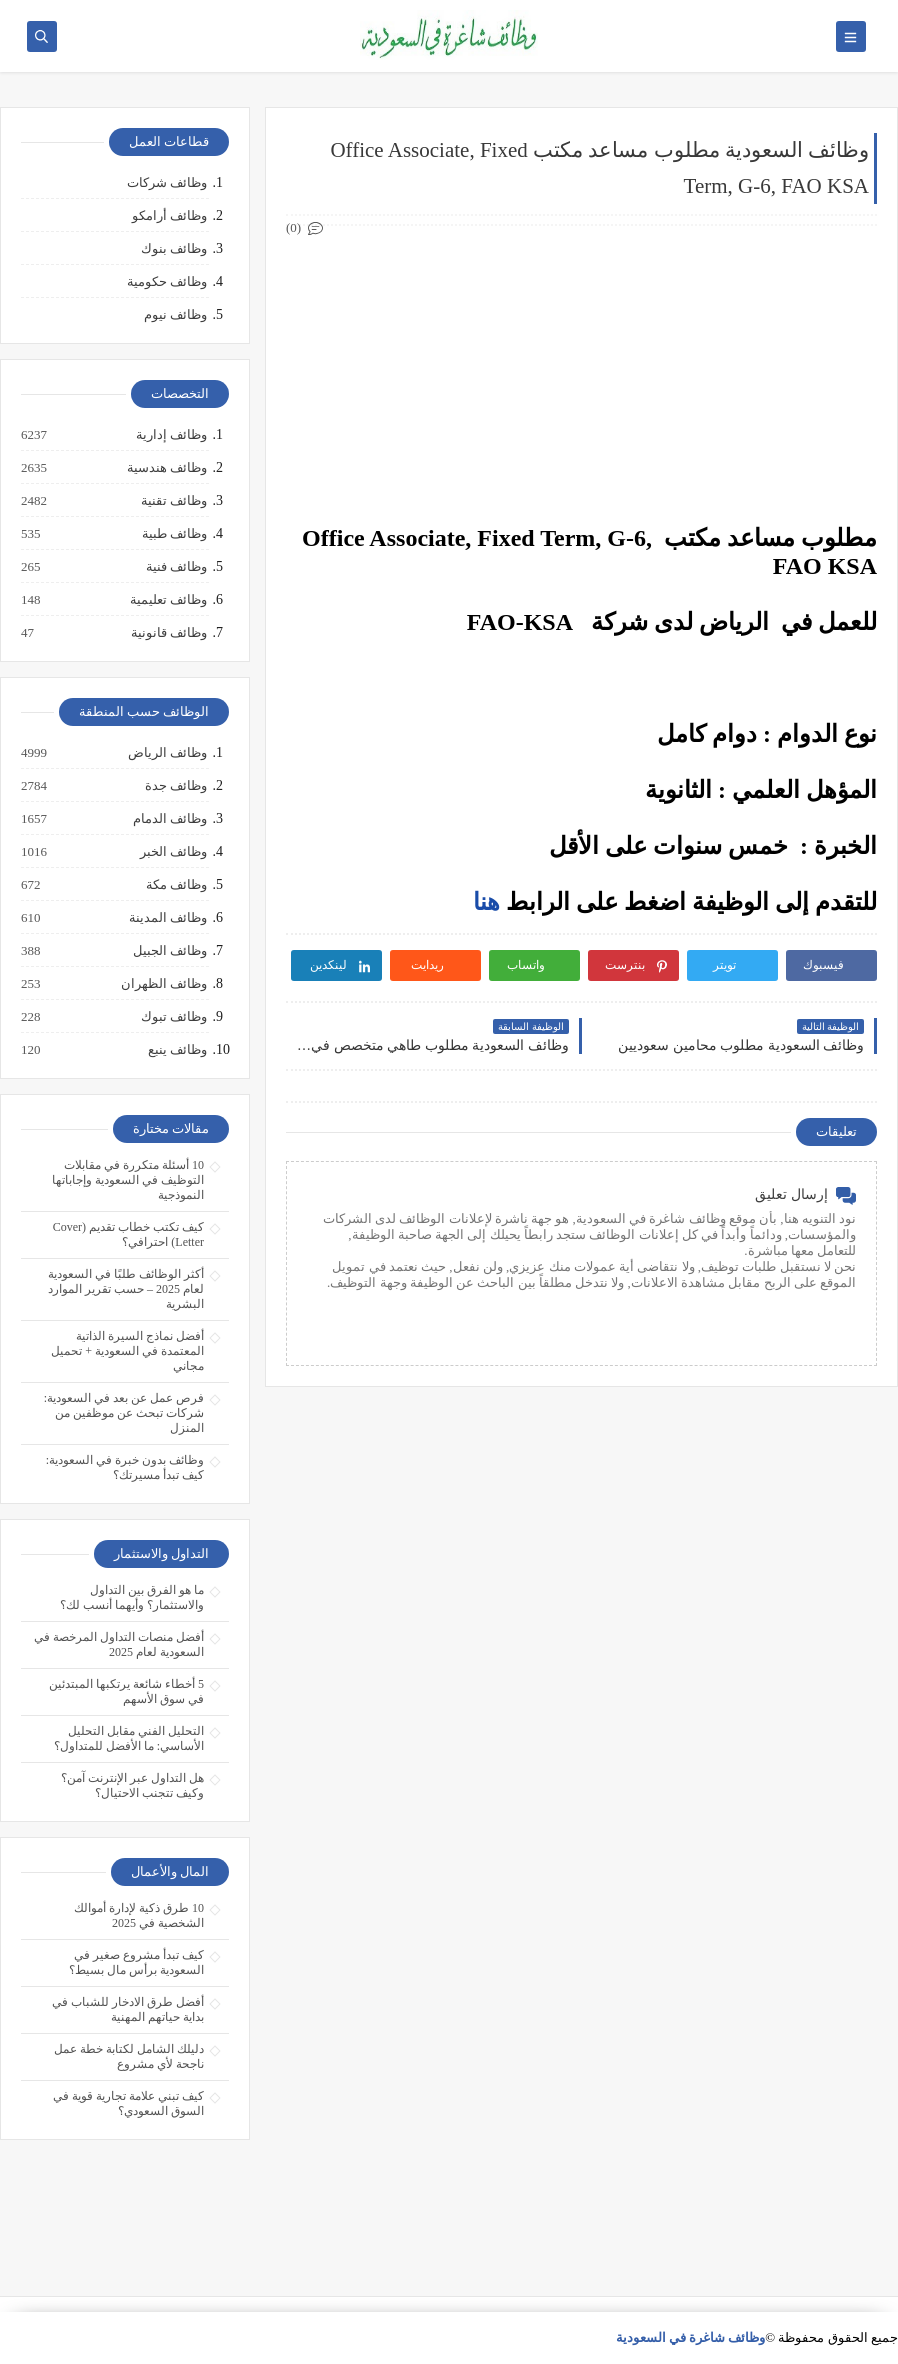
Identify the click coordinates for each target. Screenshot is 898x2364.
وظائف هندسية (166, 468)
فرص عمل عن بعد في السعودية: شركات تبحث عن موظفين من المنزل (124, 1413)
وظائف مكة (175, 885)
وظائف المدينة (167, 918)
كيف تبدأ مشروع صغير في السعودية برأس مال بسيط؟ (136, 1962)
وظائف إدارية (170, 435)
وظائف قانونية (168, 633)
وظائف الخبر (172, 852)
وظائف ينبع (176, 1050)
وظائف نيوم (175, 314)
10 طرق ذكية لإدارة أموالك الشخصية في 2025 (139, 1915)
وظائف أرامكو (169, 215)
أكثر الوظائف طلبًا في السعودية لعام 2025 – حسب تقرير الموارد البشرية (126, 1289)
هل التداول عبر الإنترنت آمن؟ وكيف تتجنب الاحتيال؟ (132, 1785)
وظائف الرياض (166, 753)
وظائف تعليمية (167, 600)
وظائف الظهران (163, 984)
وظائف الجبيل (169, 951)
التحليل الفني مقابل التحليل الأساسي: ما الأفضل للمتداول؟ (129, 1738)
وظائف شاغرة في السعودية (691, 2337)
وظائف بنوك (174, 248)
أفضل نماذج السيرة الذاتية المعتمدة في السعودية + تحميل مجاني (127, 1351)
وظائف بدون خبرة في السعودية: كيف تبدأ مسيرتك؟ (125, 1467)
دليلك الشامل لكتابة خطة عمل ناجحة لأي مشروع (129, 2056)
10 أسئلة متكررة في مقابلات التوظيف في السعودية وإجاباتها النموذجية (128, 1180)
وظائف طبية (173, 534)
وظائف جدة (175, 786)
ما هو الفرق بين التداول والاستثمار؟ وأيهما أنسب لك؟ (132, 1597)
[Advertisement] (581, 376)
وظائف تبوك (173, 1017)
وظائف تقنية (173, 501)
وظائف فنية (175, 567)
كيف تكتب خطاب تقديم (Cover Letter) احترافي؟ (128, 1234)
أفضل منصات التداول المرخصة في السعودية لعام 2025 (119, 1644)
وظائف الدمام (169, 819)
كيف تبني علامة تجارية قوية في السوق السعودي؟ (128, 2103)
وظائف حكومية (167, 281)
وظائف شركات (167, 182)
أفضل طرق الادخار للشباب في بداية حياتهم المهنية (128, 2009)
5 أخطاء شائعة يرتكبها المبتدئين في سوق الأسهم (126, 1691)
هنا (486, 902)
